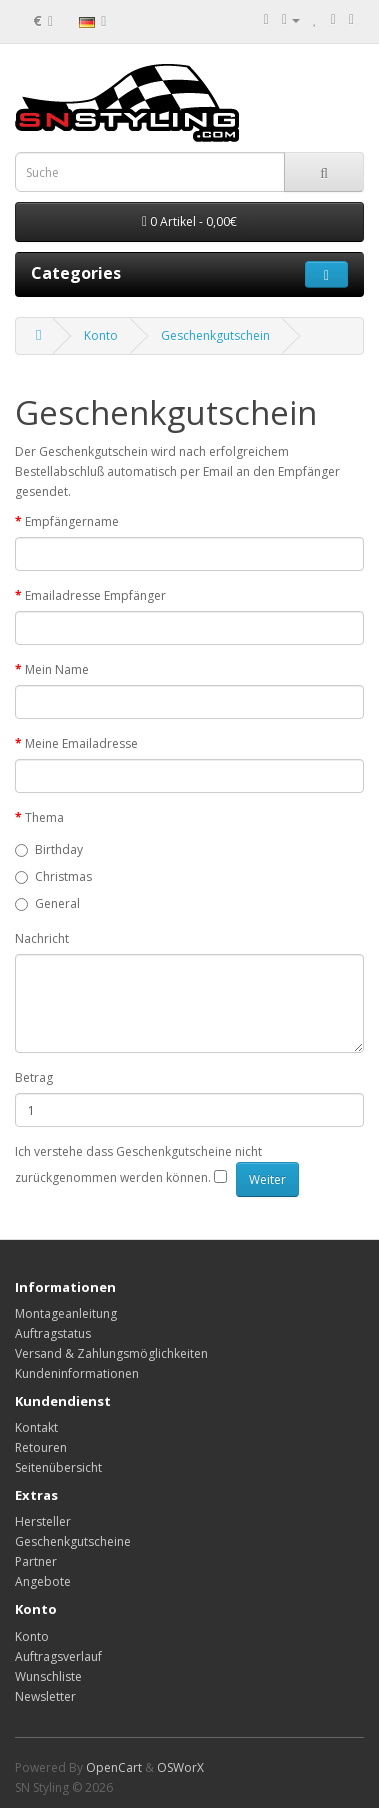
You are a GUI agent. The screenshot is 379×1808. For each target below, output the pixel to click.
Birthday (49, 849)
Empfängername (72, 521)
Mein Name (57, 669)
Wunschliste (48, 1676)
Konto (101, 335)
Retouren (41, 1447)
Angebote (43, 1581)
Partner (36, 1561)
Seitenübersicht (58, 1467)
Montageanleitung (66, 1313)
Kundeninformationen (77, 1373)
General (47, 903)
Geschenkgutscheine (73, 1541)
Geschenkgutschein (215, 335)
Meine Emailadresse (81, 743)
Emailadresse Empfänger (95, 595)
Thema (44, 817)
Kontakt (36, 1427)
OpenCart (114, 1767)
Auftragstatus (53, 1333)
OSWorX (180, 1767)
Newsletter (45, 1696)
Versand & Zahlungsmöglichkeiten (111, 1353)
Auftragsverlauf (58, 1656)
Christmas (53, 876)
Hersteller (43, 1521)
